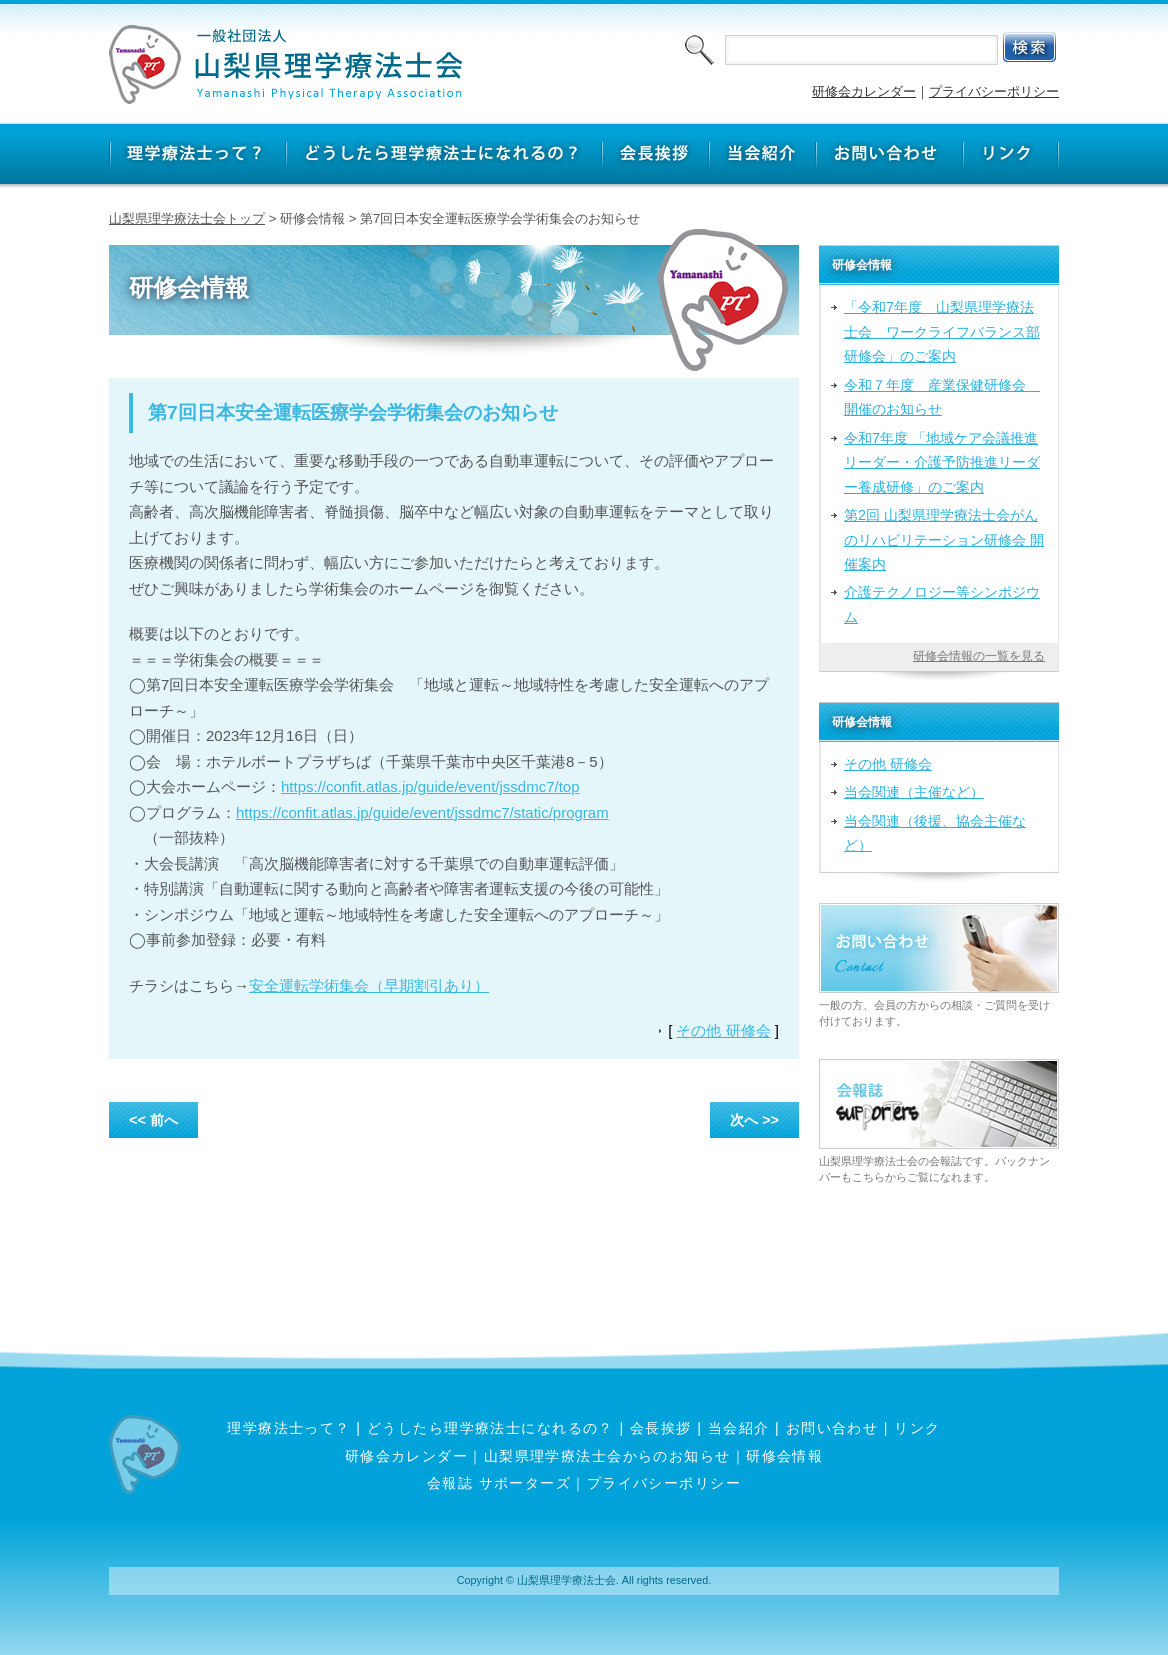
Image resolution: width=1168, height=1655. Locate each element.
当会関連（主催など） (914, 792)
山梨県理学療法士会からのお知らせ (607, 1456)
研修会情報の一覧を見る (979, 656)
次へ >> (754, 1120)
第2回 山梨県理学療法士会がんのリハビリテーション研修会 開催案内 (944, 539)
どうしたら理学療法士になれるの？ (490, 1428)
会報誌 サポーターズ (499, 1483)
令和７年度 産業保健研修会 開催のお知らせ (942, 397)
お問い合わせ (832, 1428)
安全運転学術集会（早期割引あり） (369, 985)
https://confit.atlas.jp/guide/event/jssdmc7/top (430, 786)
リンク (917, 1428)
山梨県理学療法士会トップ (187, 218)
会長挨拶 (661, 1428)
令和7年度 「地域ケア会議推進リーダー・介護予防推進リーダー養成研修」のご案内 (942, 462)
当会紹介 (739, 1428)
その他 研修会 (723, 1030)
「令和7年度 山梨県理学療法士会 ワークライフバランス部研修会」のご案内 (942, 331)
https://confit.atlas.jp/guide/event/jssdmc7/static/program (422, 812)
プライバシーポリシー (994, 91)
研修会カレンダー (864, 91)
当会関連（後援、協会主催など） (935, 833)
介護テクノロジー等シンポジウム (942, 604)
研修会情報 (784, 1456)
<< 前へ (153, 1120)
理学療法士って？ (289, 1428)
